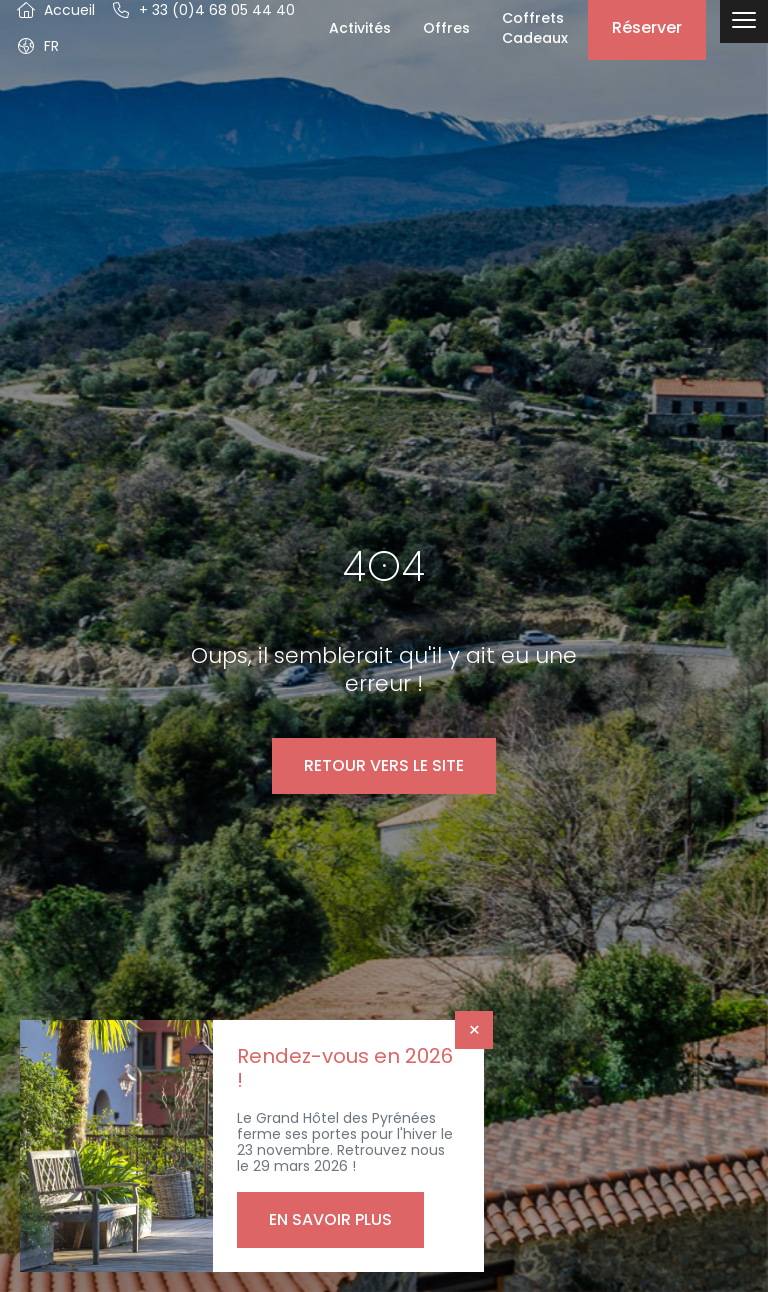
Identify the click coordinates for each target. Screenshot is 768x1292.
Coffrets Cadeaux (535, 28)
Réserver (647, 27)
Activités (360, 28)
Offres (446, 28)
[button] (37, 46)
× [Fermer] (474, 1030)
